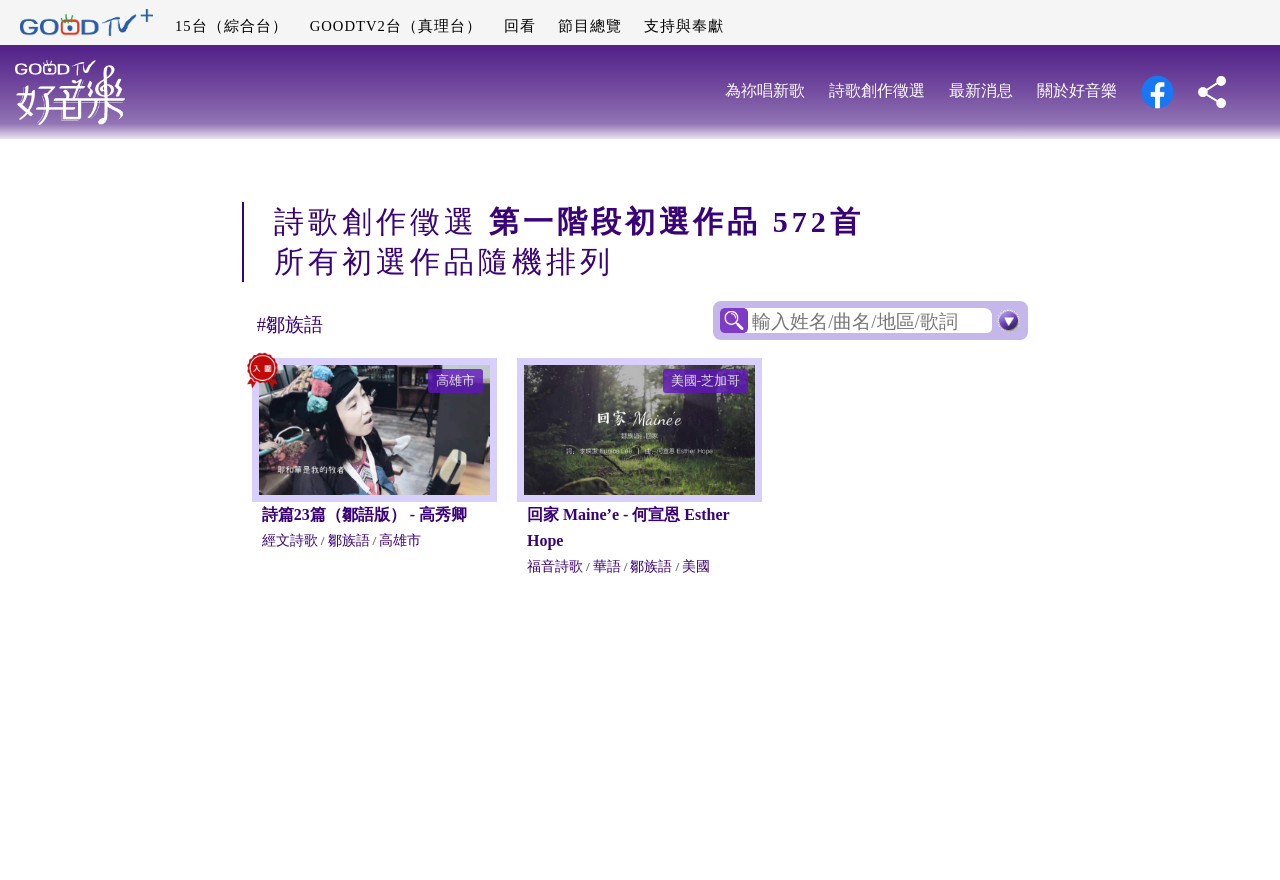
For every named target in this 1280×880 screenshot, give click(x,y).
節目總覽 (590, 26)
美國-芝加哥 (705, 380)
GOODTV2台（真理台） (396, 26)
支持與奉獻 (684, 26)
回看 (520, 26)
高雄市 (455, 380)
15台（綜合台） (231, 26)
